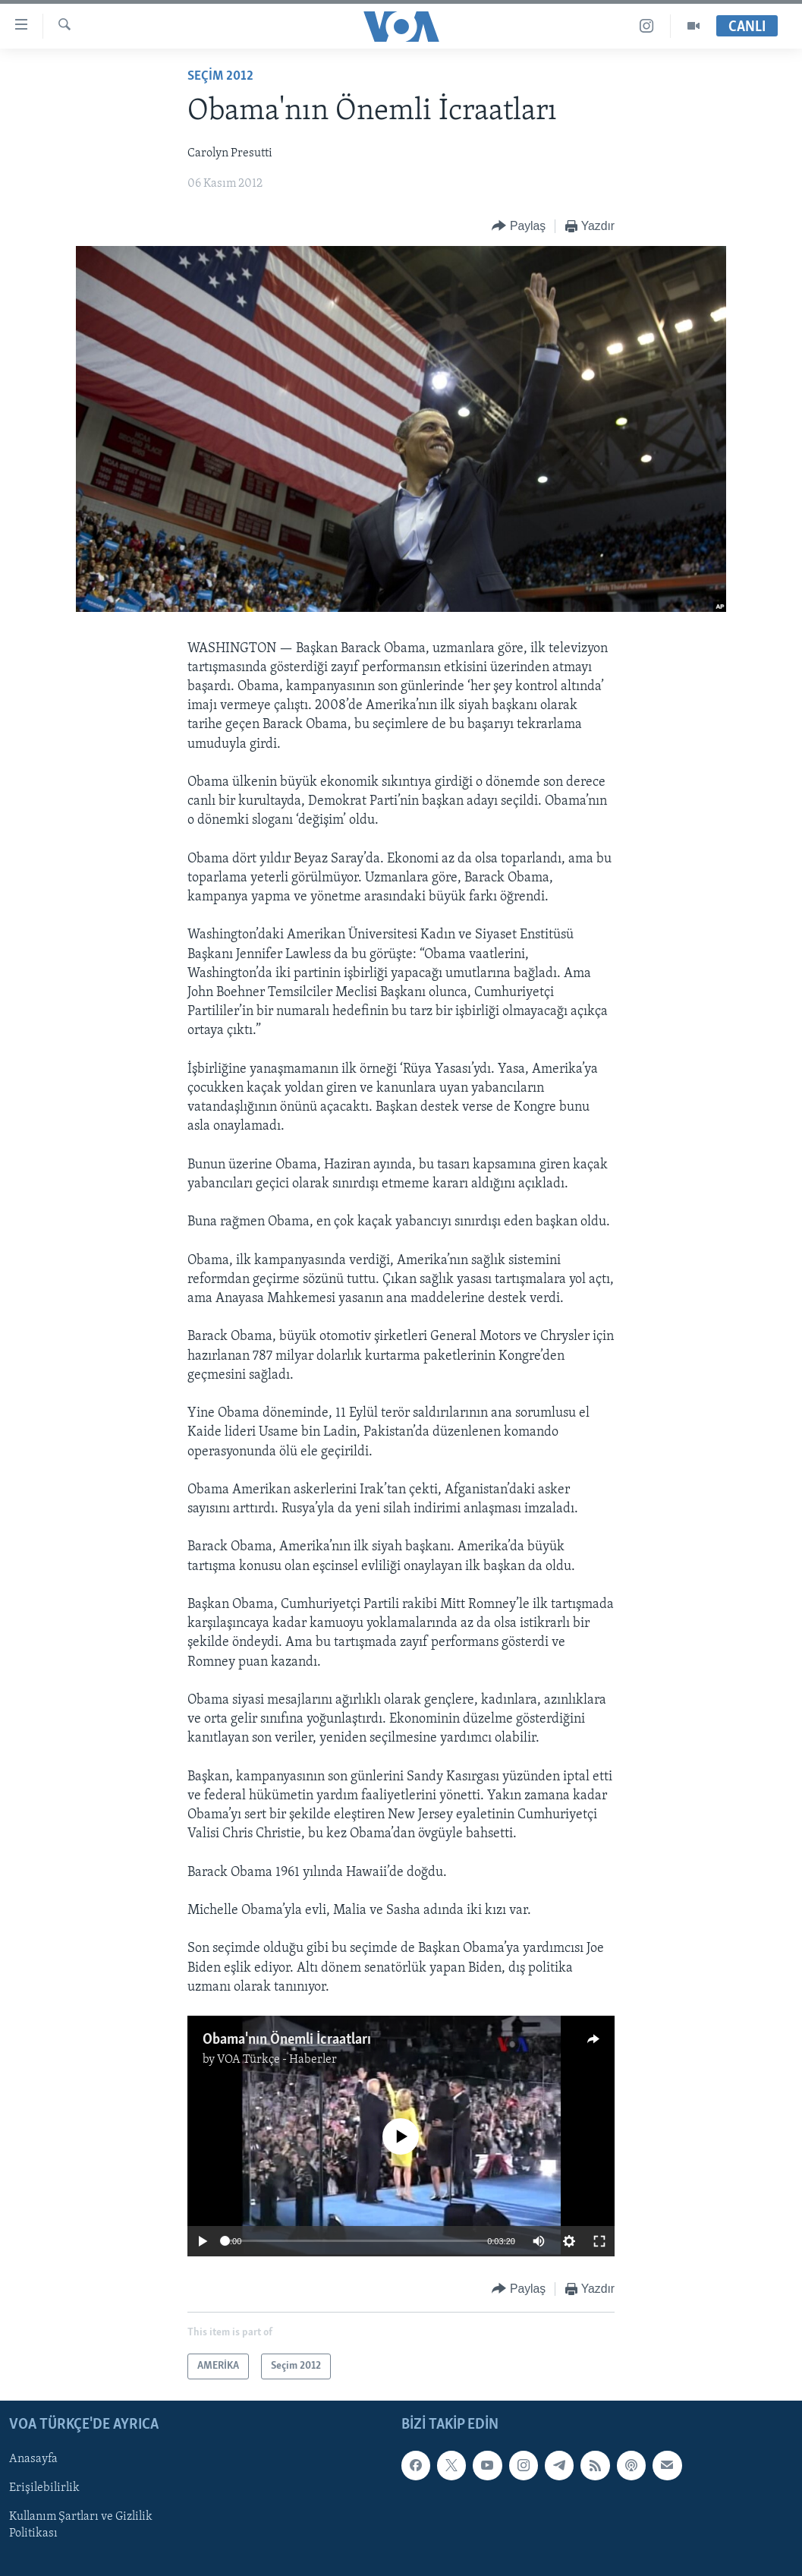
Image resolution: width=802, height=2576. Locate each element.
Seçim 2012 (220, 76)
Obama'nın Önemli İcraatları (287, 2040)
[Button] (519, 226)
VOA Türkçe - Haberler (277, 2060)
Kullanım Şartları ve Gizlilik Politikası (81, 2525)
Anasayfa (33, 2459)
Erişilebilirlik (44, 2488)
